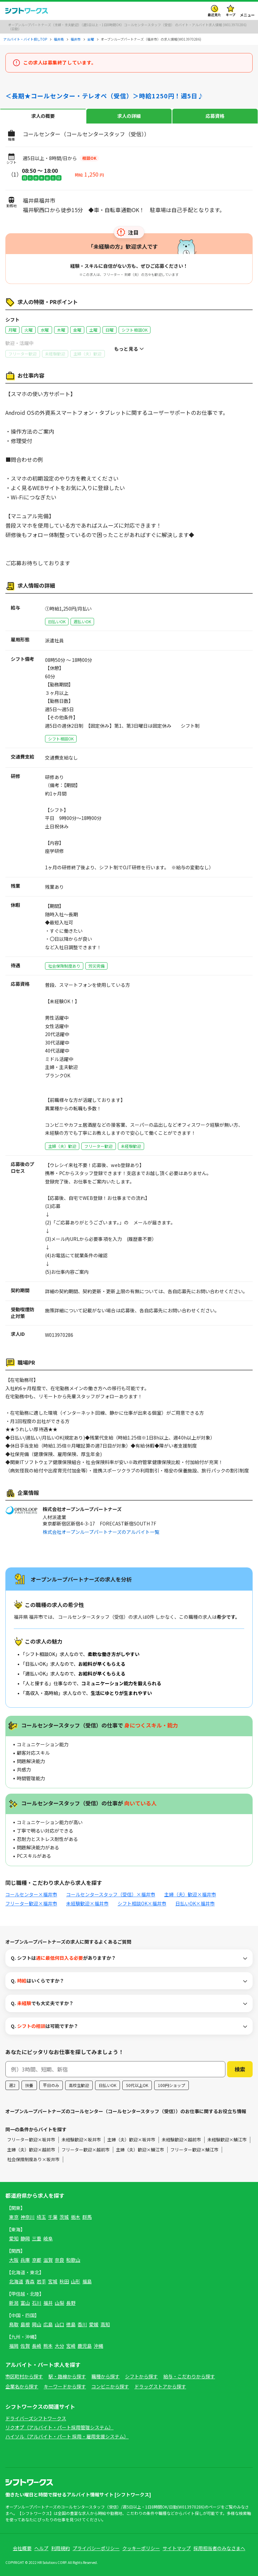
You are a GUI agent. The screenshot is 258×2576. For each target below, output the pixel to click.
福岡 (13, 2345)
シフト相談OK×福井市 (142, 1903)
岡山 (36, 2324)
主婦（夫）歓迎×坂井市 (131, 2139)
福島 (87, 2281)
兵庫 (25, 2259)
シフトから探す (141, 2376)
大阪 (13, 2259)
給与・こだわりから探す (189, 2376)
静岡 (25, 2238)
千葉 (52, 2217)
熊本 (48, 2345)
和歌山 (73, 2259)
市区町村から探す (24, 2376)
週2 (12, 2085)
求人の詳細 (129, 115)
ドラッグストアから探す (160, 2386)
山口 (59, 2324)
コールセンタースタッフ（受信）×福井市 (110, 1894)
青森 (30, 2281)
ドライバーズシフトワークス (35, 2418)
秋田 (64, 2281)
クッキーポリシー (141, 2548)
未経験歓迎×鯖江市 (227, 2139)
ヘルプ (41, 2548)
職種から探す (105, 2376)
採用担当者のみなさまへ (219, 2548)
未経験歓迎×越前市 (181, 2139)
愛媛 (93, 2324)
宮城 (52, 2281)
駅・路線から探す (67, 2376)
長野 (71, 2302)
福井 (48, 2302)
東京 (13, 2217)
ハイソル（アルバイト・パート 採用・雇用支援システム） (67, 2436)
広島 (48, 2324)
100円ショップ (171, 2085)
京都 (36, 2259)
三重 (36, 2238)
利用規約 (60, 2548)
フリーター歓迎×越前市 (85, 2149)
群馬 (87, 2217)
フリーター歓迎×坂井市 (31, 2139)
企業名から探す (21, 2386)
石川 (36, 2302)
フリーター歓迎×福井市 (31, 1903)
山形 (75, 2281)
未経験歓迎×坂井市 (81, 2139)
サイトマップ (177, 2548)
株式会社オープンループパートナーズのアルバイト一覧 (101, 1532)
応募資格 (215, 115)
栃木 (75, 2217)
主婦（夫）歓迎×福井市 (190, 1894)
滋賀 (48, 2259)
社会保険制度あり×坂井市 (33, 2159)
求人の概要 (43, 115)
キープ (230, 14)
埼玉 (41, 2217)
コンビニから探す (110, 2386)
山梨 (59, 2302)
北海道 (16, 2281)
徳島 (71, 2324)
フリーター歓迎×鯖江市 (194, 2149)
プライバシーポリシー (96, 2548)
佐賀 (25, 2345)
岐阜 (48, 2238)
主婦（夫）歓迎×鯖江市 (140, 2149)
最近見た (214, 14)
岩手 (41, 2281)
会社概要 (22, 2548)
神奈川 (27, 2217)
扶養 (29, 2085)
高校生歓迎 (79, 2085)
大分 (59, 2345)
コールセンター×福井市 (31, 1894)
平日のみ (51, 2085)
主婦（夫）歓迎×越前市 (31, 2149)
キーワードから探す (65, 2386)
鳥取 (13, 2324)
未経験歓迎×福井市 (87, 1903)
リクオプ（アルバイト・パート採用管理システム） (59, 2427)
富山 (25, 2302)
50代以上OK (137, 2085)
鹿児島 (85, 2345)
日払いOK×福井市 (195, 1903)
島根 (25, 2324)
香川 (82, 2324)
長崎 (36, 2345)
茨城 (64, 2217)
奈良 (59, 2259)
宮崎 (71, 2345)
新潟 (13, 2302)
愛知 (13, 2238)
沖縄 (98, 2345)
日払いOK (107, 2085)
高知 (105, 2324)
